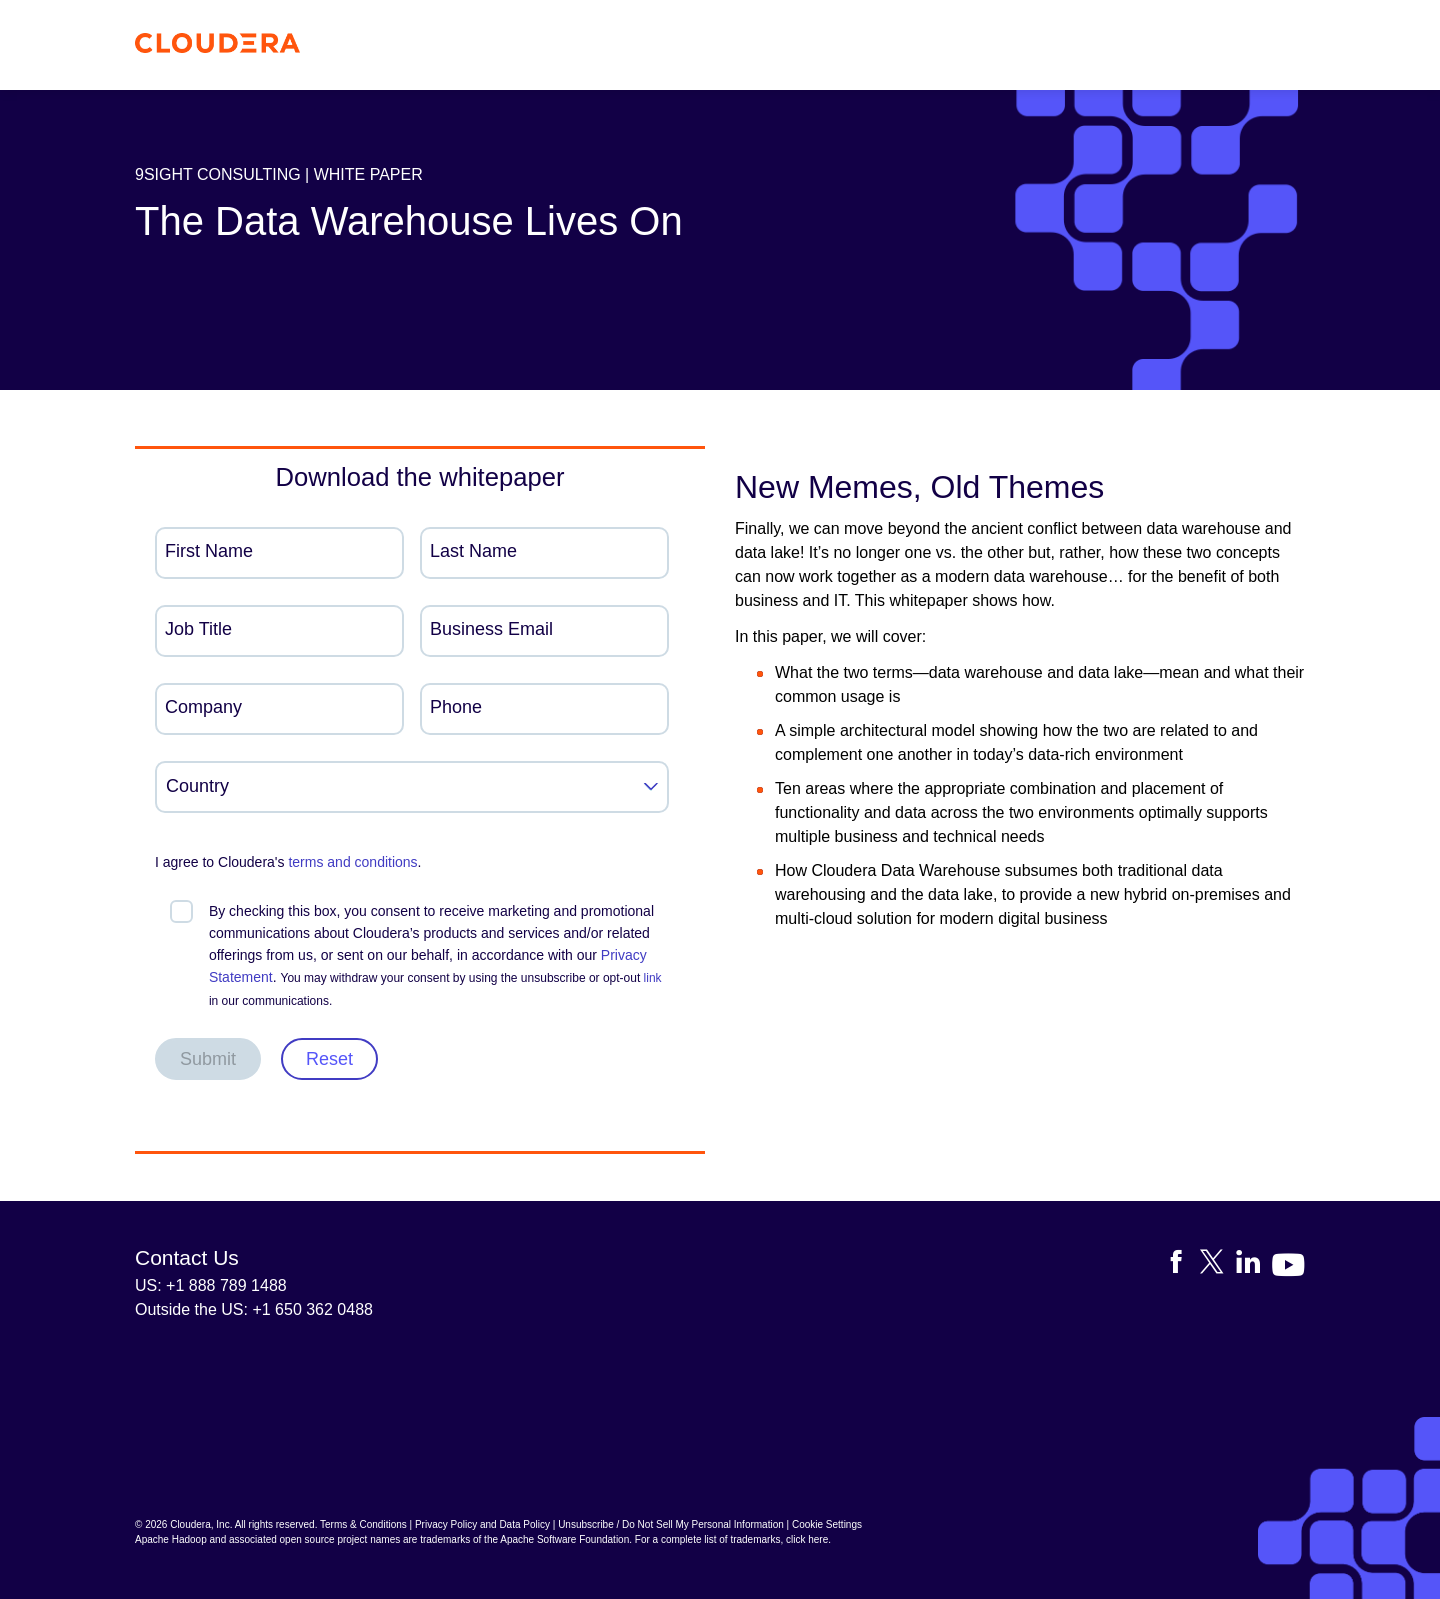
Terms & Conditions (363, 1524)
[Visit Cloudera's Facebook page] (1182, 1265)
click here (807, 1539)
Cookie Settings (827, 1524)
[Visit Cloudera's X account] (1218, 1265)
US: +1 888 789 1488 (211, 1285)
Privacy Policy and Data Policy (482, 1524)
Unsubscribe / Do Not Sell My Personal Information (671, 1524)
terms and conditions (352, 862)
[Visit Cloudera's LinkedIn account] (1254, 1265)
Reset (329, 1059)
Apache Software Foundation (564, 1539)
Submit (208, 1059)
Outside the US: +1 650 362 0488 (254, 1309)
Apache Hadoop (171, 1539)
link (653, 978)
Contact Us (187, 1257)
